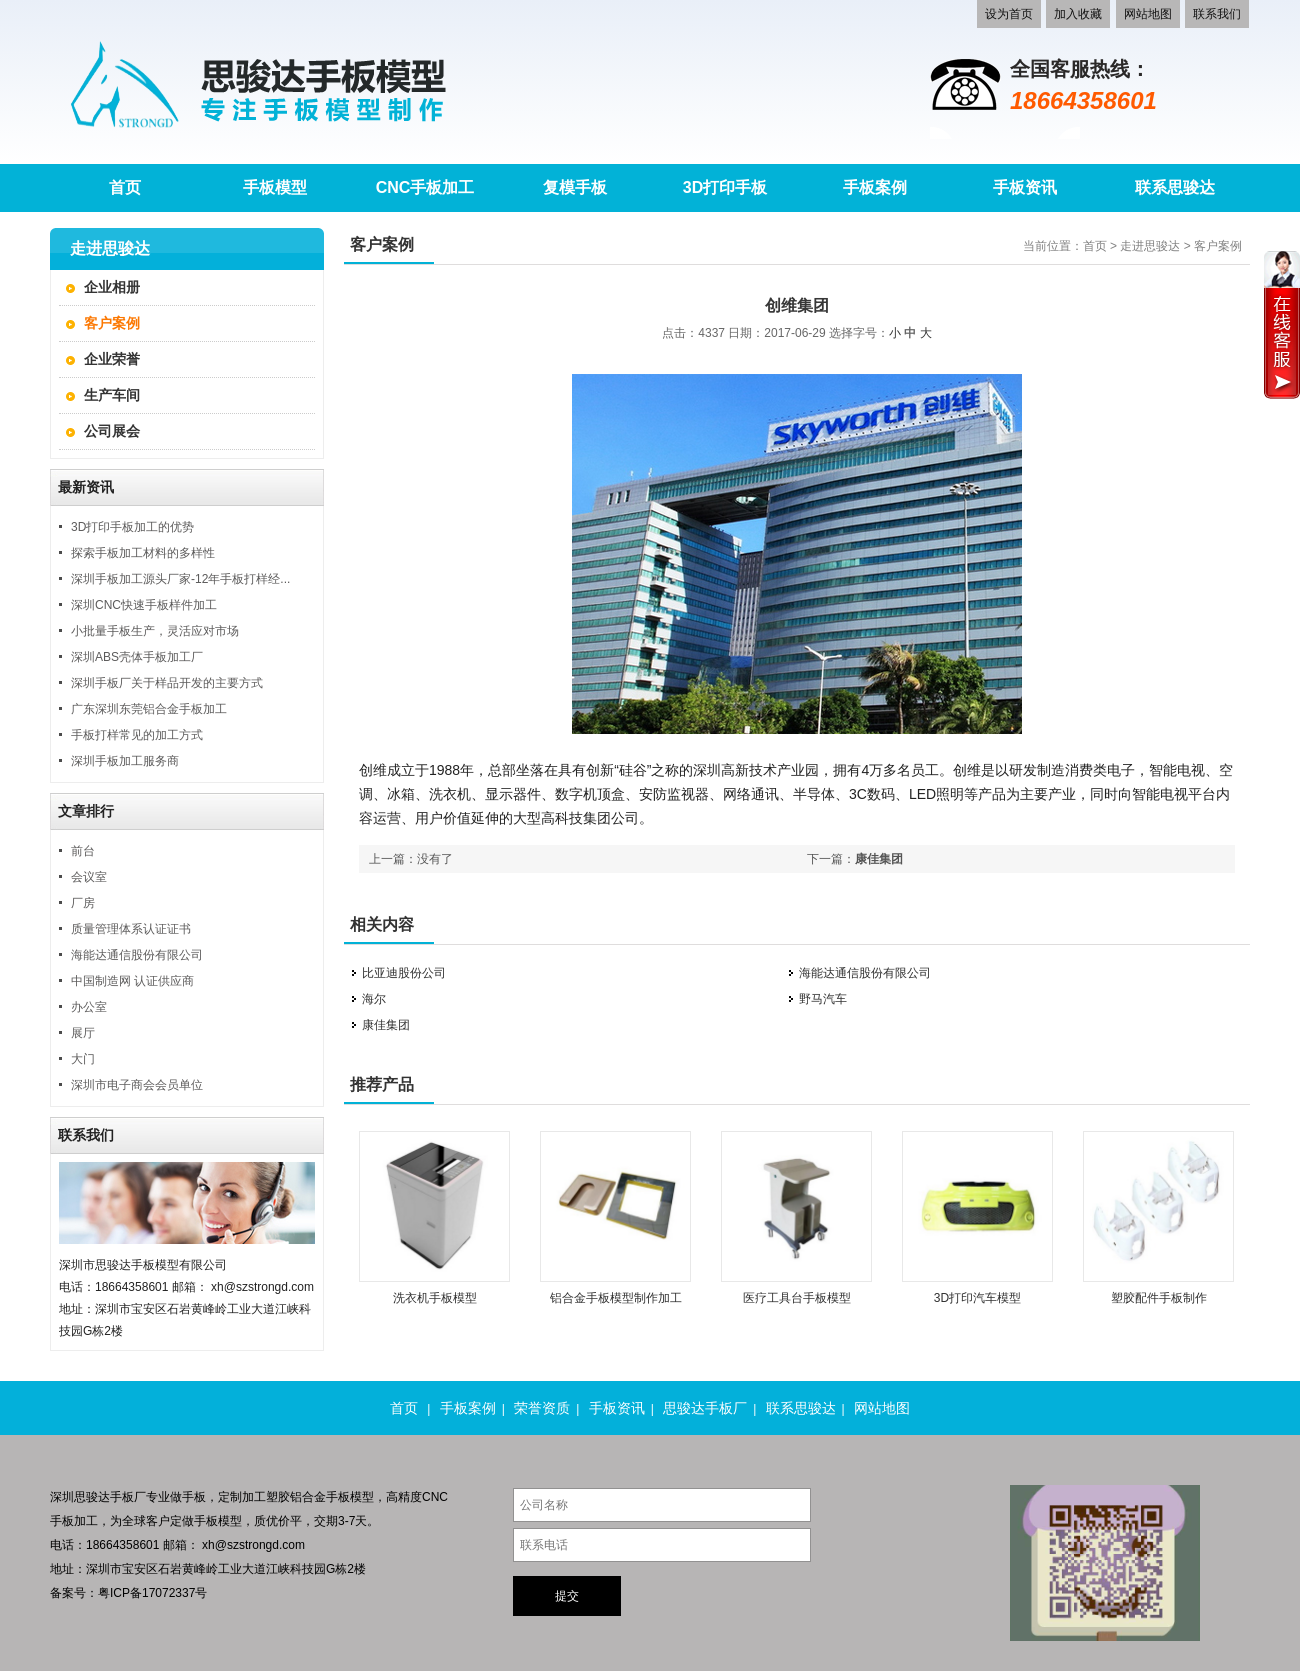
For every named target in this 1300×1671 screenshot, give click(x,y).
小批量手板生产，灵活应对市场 (155, 631)
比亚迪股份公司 (404, 973)
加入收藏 (1078, 14)
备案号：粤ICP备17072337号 (128, 1593)
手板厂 (128, 1497)
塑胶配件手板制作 (1159, 1298)
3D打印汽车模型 (977, 1298)
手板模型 (218, 1521)
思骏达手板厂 (705, 1408)
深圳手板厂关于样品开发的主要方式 (167, 683)
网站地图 (1148, 14)
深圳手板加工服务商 (125, 761)
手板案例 (468, 1408)
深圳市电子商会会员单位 (137, 1085)
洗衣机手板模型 (435, 1298)
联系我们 (1217, 14)
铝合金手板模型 (332, 1497)
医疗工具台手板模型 (797, 1298)
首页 (1095, 246)
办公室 (89, 1007)
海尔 (374, 999)
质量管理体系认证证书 (131, 929)
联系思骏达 (801, 1408)
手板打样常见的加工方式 (137, 735)
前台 (83, 851)
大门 (83, 1059)
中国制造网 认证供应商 (132, 981)
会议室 (89, 877)
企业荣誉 (112, 359)
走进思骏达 (1150, 246)
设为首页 (1009, 14)
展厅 (83, 1033)
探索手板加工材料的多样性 (143, 553)
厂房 (83, 903)
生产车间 (112, 395)
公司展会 (112, 431)
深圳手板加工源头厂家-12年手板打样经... (180, 579)
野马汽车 (823, 999)
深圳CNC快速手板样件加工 (144, 605)
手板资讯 (617, 1408)
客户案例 (112, 323)
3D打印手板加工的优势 (132, 527)
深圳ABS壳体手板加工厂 (137, 657)
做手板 (188, 1497)
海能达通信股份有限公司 (137, 955)
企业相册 (112, 287)
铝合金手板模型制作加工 (616, 1298)
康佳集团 (879, 859)
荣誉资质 (542, 1408)
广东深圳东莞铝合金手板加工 (149, 709)
